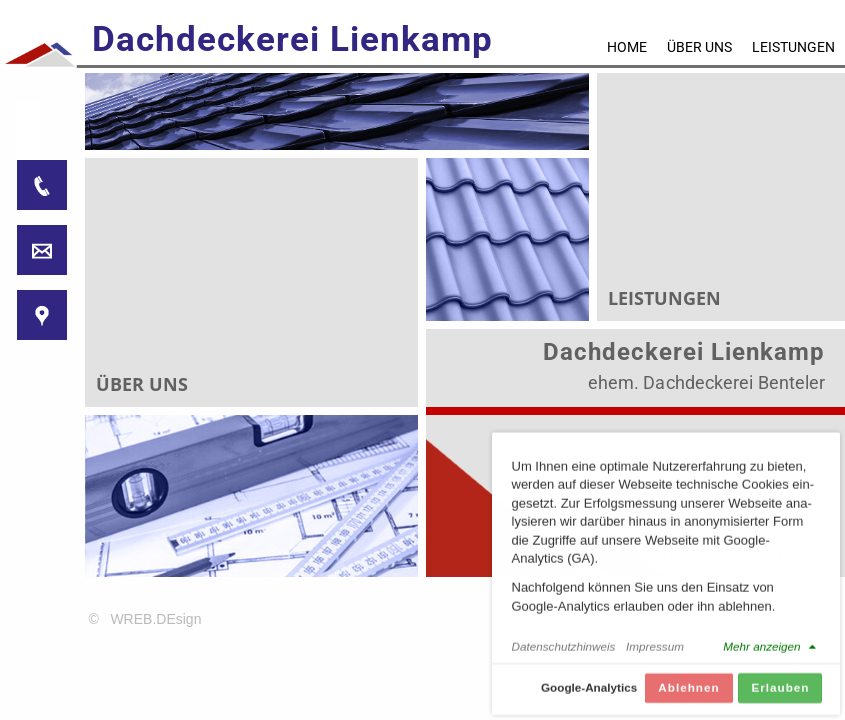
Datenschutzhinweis (564, 651)
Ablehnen (688, 692)
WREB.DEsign (155, 619)
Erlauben (780, 692)
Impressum (655, 651)
